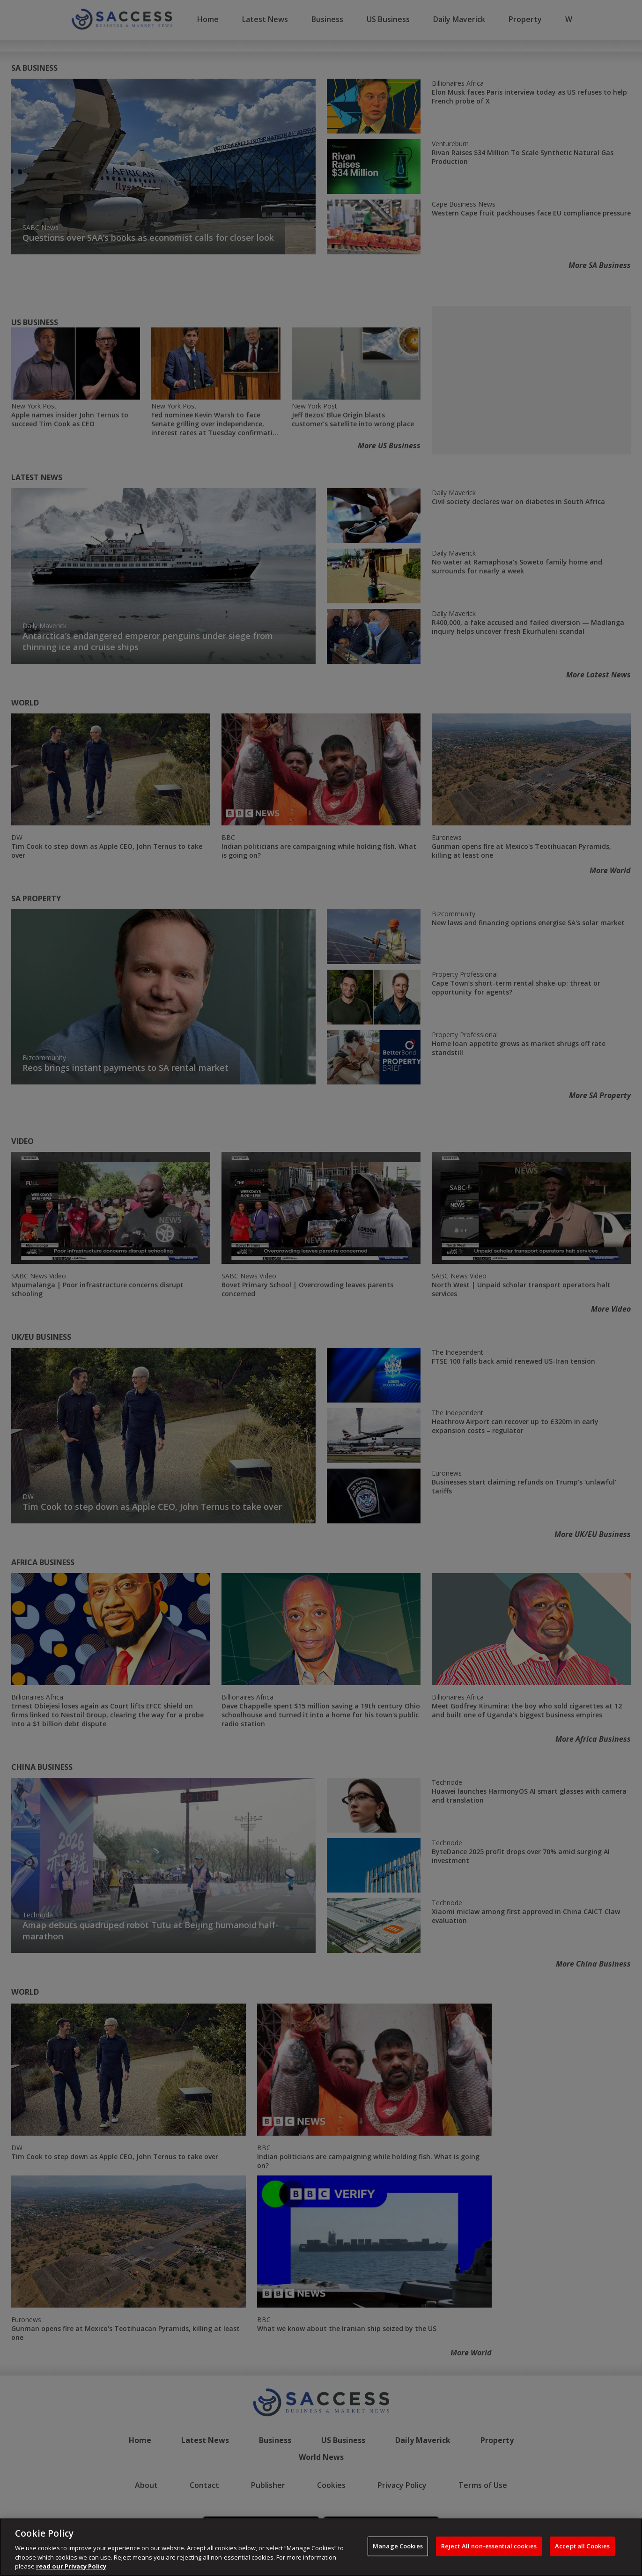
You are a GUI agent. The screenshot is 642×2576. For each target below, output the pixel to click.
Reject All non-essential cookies (489, 2546)
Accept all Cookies (582, 2546)
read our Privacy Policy (71, 2566)
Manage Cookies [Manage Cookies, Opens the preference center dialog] (398, 2546)
